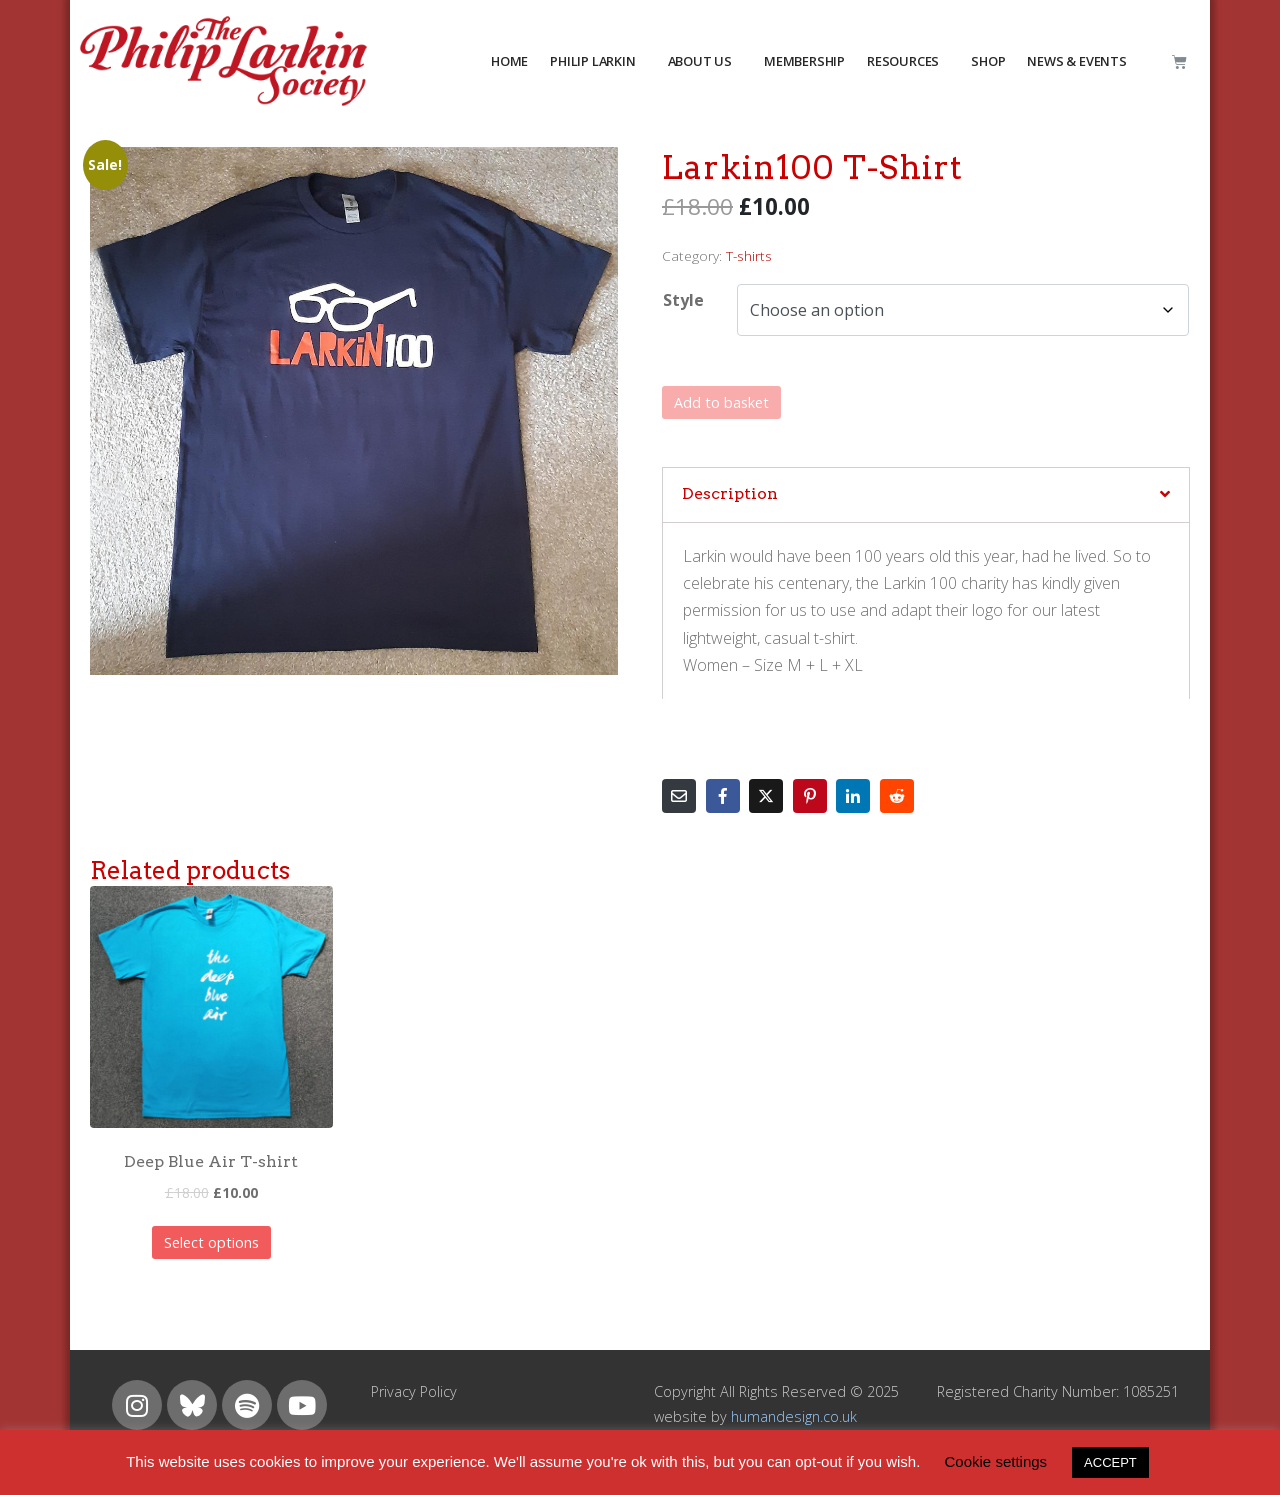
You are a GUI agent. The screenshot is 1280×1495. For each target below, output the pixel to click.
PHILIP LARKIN (592, 61)
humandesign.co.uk (794, 1416)
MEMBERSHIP (804, 61)
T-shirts (749, 255)
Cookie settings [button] (996, 1461)
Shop (988, 61)
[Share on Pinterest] (810, 796)
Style (683, 300)
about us (700, 61)
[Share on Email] (679, 796)
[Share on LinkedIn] (853, 796)
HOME (509, 61)
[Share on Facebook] (723, 796)
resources (903, 61)
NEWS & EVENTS (1076, 61)
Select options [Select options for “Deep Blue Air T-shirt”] (211, 1242)
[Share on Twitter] (766, 796)
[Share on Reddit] (897, 796)
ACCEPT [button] (1110, 1462)
